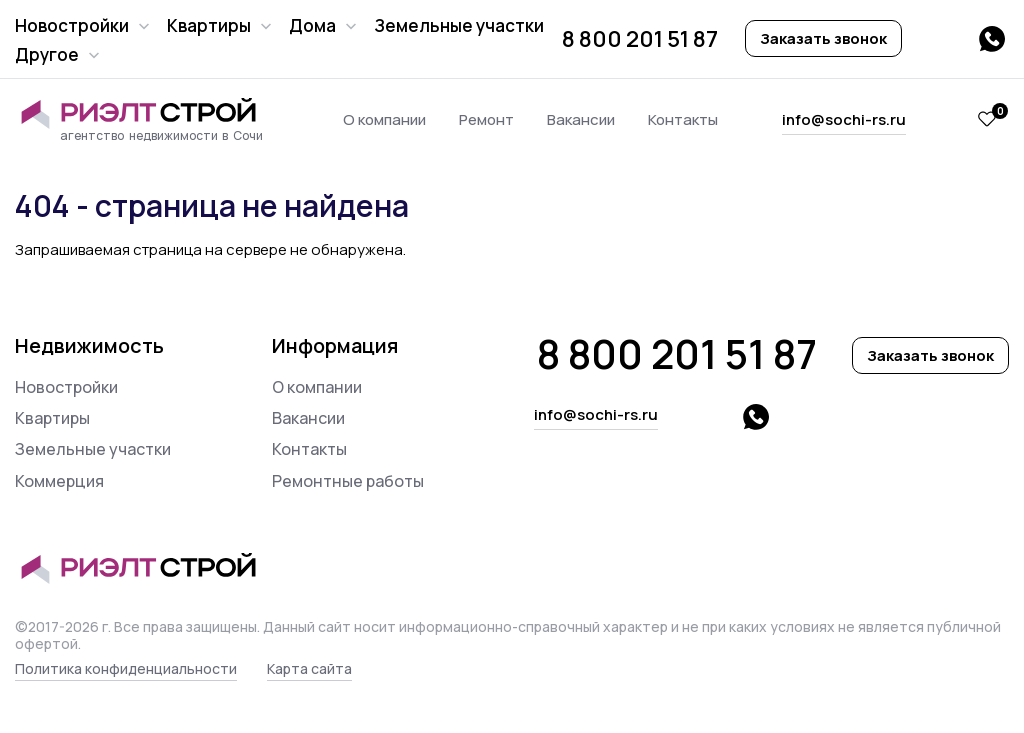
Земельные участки (459, 25)
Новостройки (72, 25)
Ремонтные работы (348, 481)
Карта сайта (309, 668)
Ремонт (486, 119)
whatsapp (992, 39)
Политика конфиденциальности (126, 668)
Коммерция (59, 481)
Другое (47, 54)
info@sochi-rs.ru (844, 119)
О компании (384, 119)
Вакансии (581, 119)
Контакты (683, 119)
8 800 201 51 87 (640, 39)
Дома (312, 25)
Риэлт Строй (147, 113)
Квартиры (209, 25)
